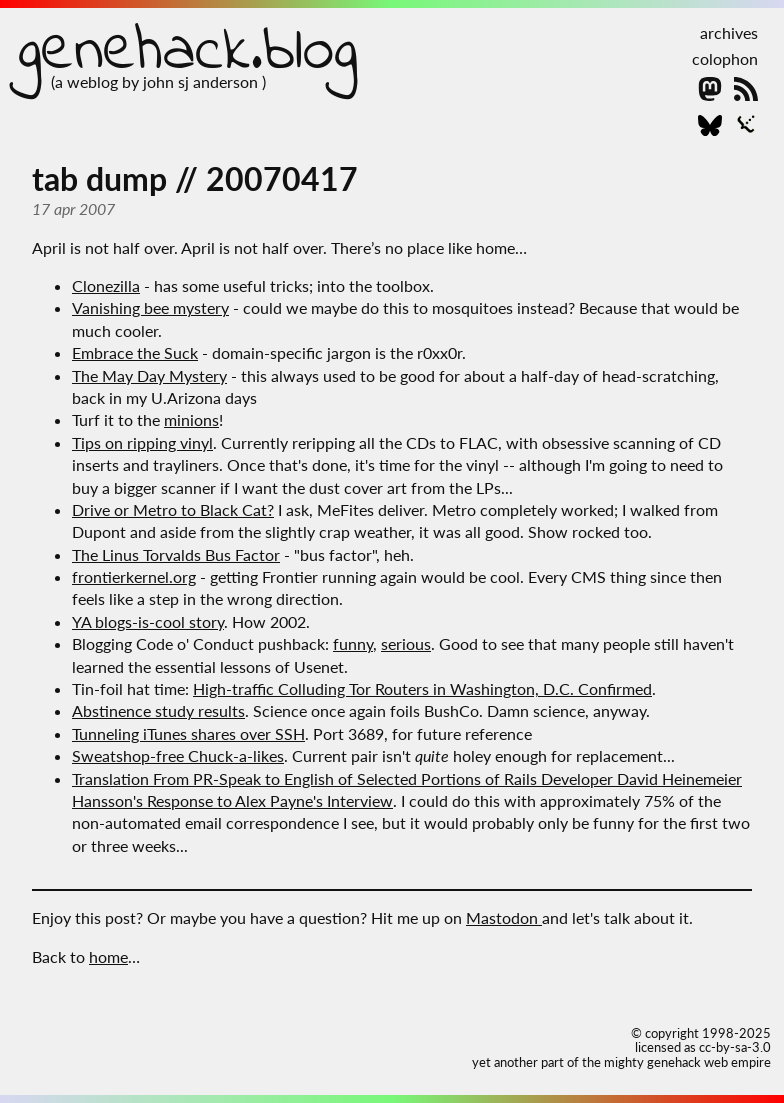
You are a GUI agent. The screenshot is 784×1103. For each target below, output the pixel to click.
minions (191, 419)
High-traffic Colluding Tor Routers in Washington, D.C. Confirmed (422, 688)
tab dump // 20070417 (195, 178)
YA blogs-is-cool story (148, 621)
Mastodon (504, 917)
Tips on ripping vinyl (142, 442)
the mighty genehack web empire (676, 1062)
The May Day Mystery (149, 375)
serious (406, 643)
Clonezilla (106, 285)
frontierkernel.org (134, 576)
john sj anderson (202, 81)
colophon (725, 58)
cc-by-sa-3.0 (735, 1047)
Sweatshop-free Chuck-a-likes (178, 755)
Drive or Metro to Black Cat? (173, 509)
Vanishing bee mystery (150, 307)
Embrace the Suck (135, 352)
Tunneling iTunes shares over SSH (188, 733)
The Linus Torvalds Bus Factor (176, 554)
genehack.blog (187, 52)
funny (353, 643)
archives (729, 32)
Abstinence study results (158, 710)
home (108, 956)
